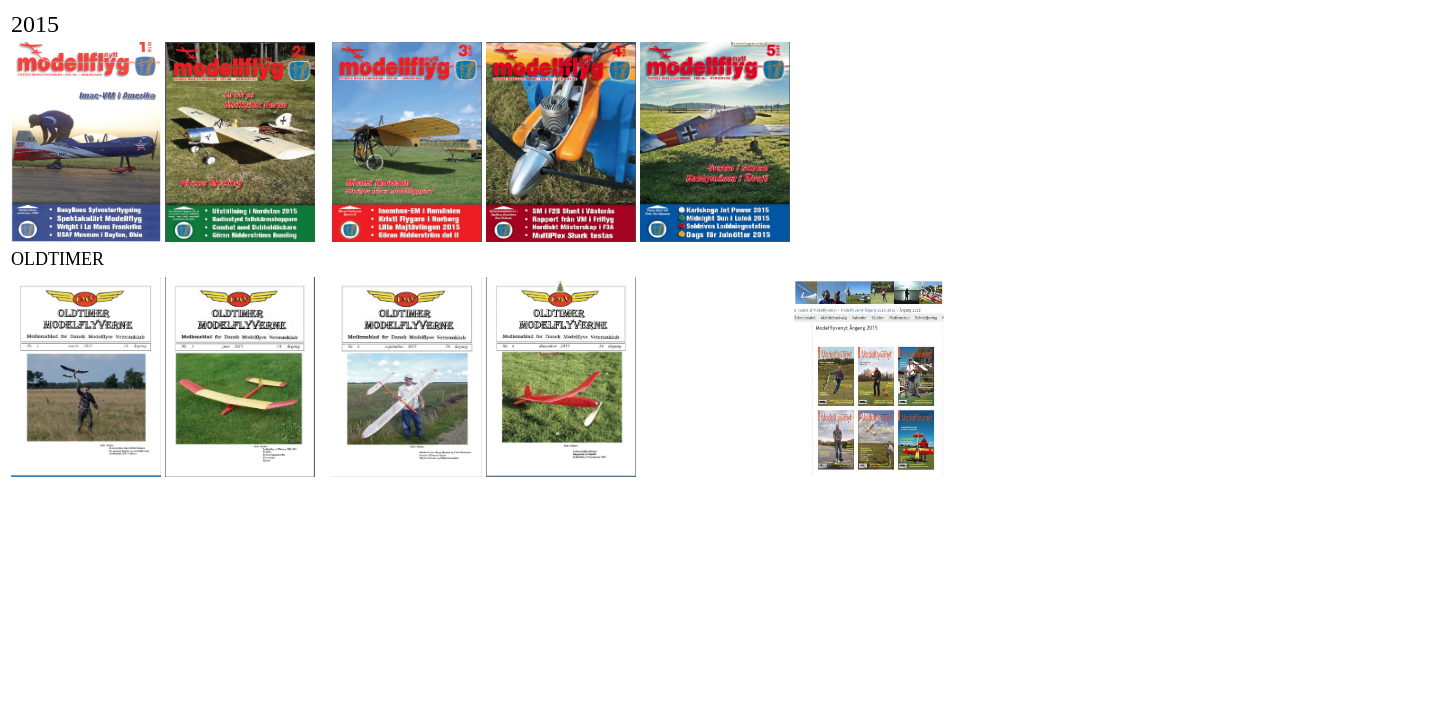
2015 (35, 24)
